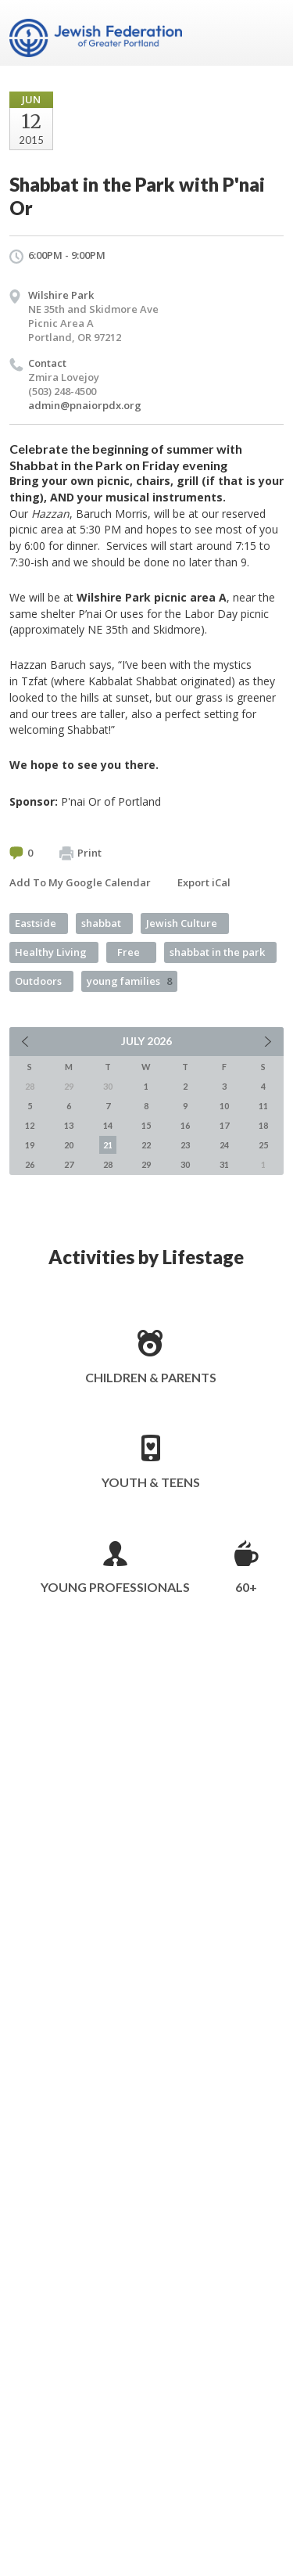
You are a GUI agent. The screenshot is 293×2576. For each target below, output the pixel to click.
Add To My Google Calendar (80, 882)
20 (68, 1145)
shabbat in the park (217, 952)
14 (108, 1125)
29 (146, 1164)
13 (68, 1125)
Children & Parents (150, 1377)
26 (29, 1164)
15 (146, 1125)
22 (146, 1145)
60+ (246, 1586)
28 (108, 1164)
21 (108, 1145)
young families (129, 981)
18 (263, 1125)
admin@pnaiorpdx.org (84, 405)
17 (224, 1125)
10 (224, 1106)
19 (29, 1145)
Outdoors (38, 981)
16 (185, 1125)
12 (29, 1125)
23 (185, 1145)
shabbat (101, 923)
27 (68, 1164)
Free (128, 952)
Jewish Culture (181, 923)
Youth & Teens (151, 1482)
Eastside (35, 923)
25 (263, 1145)
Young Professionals (115, 1586)
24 (224, 1145)
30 (185, 1164)
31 (224, 1164)
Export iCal (203, 882)
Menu (266, 33)
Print (80, 853)
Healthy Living (51, 952)
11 (263, 1106)
